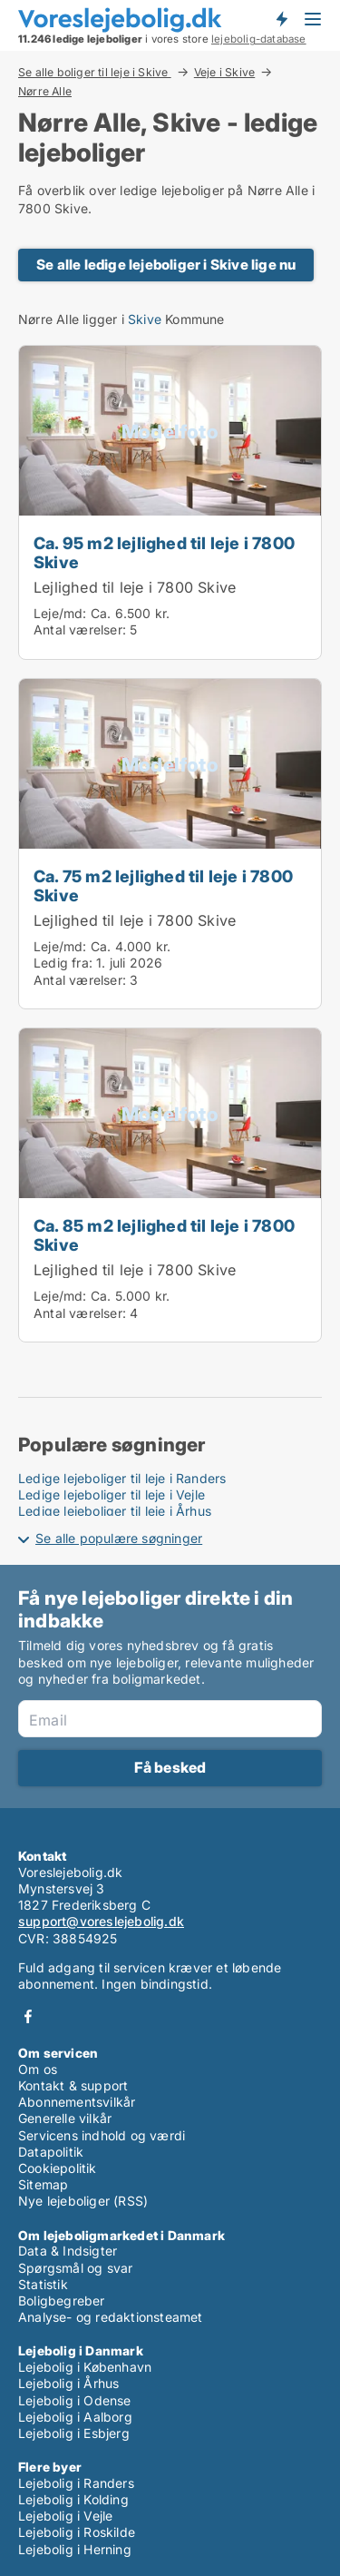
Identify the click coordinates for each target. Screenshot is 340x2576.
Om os (37, 2069)
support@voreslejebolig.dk (101, 1921)
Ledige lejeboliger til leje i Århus (114, 1511)
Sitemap (43, 2184)
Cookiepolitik (57, 2168)
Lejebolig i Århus (68, 2383)
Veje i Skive (224, 71)
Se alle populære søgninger (118, 1538)
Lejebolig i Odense (74, 2400)
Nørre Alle (45, 91)
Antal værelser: (80, 629)
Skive (144, 319)
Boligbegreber (61, 2300)
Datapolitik (50, 2151)
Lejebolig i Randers (76, 2483)
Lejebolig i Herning (74, 2549)
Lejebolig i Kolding (73, 2499)
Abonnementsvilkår (76, 2101)
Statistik (43, 2284)
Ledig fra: (63, 962)
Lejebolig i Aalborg (75, 2416)
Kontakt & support (73, 2085)
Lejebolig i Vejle (65, 2515)
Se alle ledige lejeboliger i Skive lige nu (166, 264)
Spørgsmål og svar (75, 2268)
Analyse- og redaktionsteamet (110, 2317)
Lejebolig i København (84, 2366)
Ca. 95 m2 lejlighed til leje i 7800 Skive (164, 552)
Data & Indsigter (67, 2250)
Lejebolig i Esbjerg (74, 2433)
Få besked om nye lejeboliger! (281, 19)
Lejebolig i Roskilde (76, 2532)
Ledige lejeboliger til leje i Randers (122, 1478)
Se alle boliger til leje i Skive (94, 71)
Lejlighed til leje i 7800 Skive (135, 587)
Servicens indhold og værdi (101, 2135)
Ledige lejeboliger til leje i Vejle (111, 1494)
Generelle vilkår (65, 2118)
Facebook (28, 2016)
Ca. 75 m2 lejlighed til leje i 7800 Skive (163, 885)
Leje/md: (62, 613)
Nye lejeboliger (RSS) (83, 2200)
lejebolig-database (258, 39)
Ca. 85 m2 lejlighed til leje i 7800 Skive (164, 1234)
